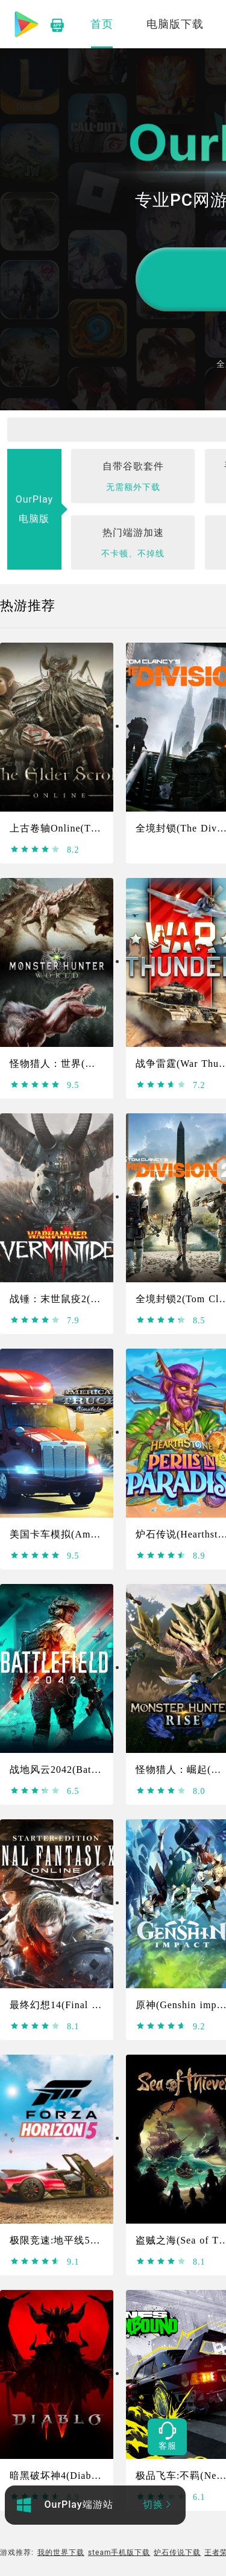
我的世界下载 (60, 2552)
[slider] (35, 850)
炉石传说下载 (177, 2552)
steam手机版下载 (119, 2552)
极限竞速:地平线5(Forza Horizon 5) (90, 2240)
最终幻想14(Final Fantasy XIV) (81, 2005)
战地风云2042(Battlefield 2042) (81, 1769)
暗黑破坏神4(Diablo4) (59, 2475)
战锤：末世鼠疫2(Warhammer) (78, 1299)
